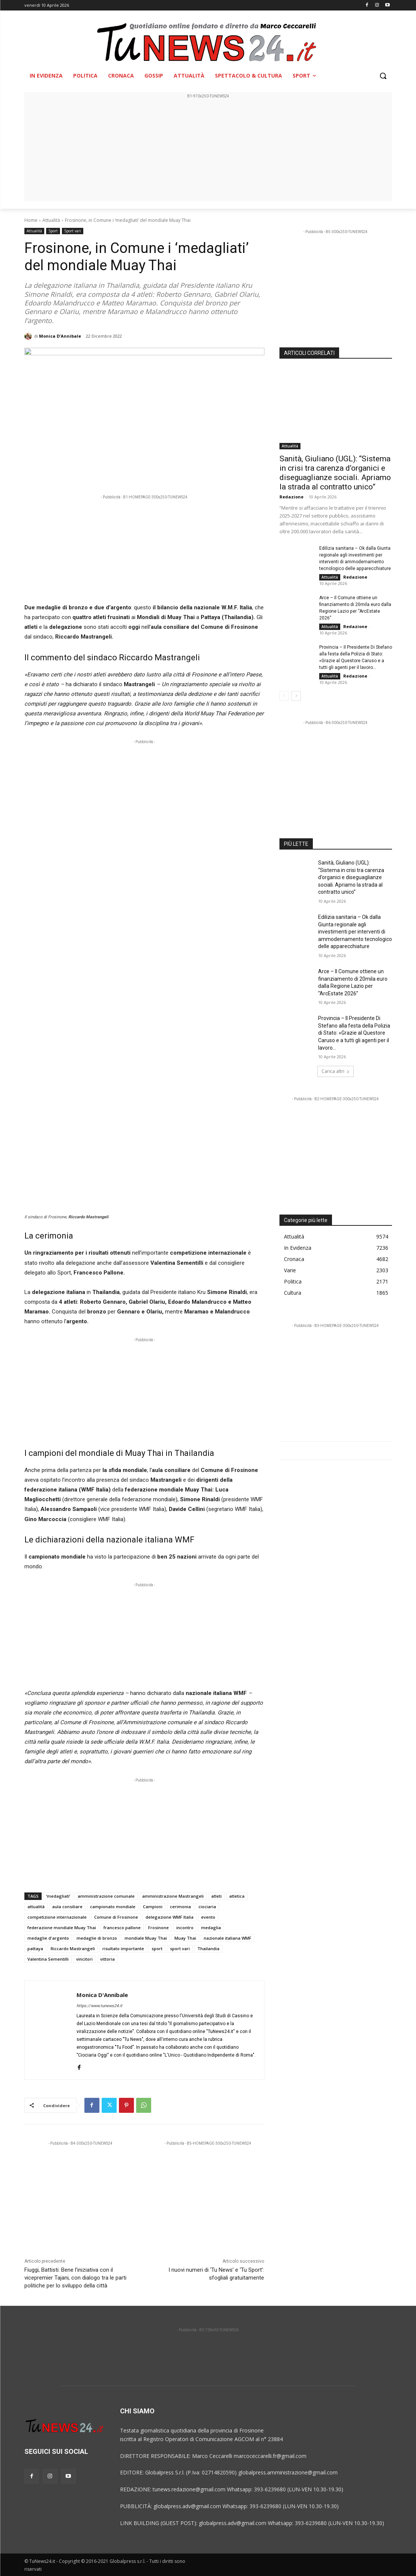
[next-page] (296, 696)
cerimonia (180, 1906)
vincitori (84, 1959)
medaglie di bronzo (97, 1938)
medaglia (211, 1927)
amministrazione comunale (106, 1896)
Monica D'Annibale (60, 336)
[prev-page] (284, 696)
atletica (237, 1896)
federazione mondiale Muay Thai (61, 1927)
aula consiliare (67, 1906)
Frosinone (158, 1927)
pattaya (35, 1948)
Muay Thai (185, 1938)
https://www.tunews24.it (99, 2005)
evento (208, 1917)
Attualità (51, 220)
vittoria (107, 1959)
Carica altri (335, 1071)
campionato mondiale (112, 1906)
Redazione (291, 497)
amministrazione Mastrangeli (173, 1896)
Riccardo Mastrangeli (73, 1948)
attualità (36, 1906)
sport (157, 1948)
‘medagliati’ (58, 1896)
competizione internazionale (57, 1917)
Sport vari (72, 231)
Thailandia (208, 1948)
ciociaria (207, 1906)
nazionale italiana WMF (227, 1938)
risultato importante (123, 1948)
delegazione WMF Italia (170, 1917)
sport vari (180, 1948)
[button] (383, 76)
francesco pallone (122, 1927)
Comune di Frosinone (116, 1917)
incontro (185, 1927)
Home (31, 220)
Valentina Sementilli (48, 1959)
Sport (53, 231)
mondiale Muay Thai (146, 1938)
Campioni (152, 1906)
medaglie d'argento (48, 1938)
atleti (216, 1896)
